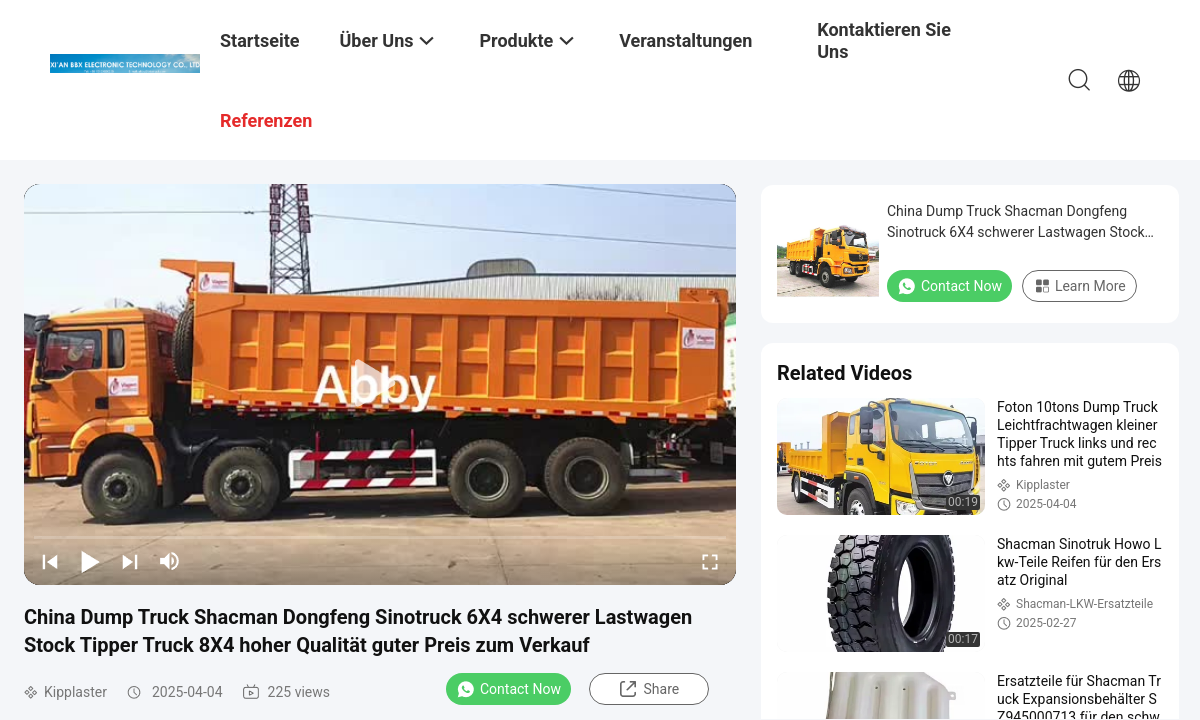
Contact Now (508, 689)
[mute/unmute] (170, 561)
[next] (130, 561)
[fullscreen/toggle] (710, 561)
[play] (380, 384)
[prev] (50, 561)
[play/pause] (90, 561)
